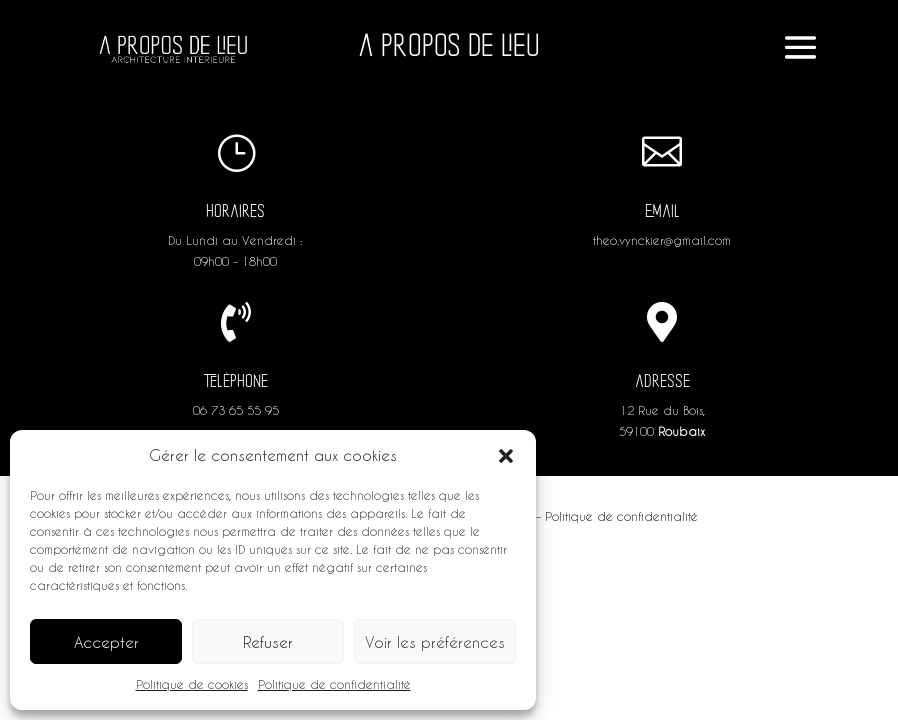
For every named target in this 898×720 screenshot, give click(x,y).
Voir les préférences (435, 642)
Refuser (268, 642)
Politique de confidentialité (334, 684)
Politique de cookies (192, 684)
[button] (506, 456)
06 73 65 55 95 (236, 410)
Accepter (106, 642)
